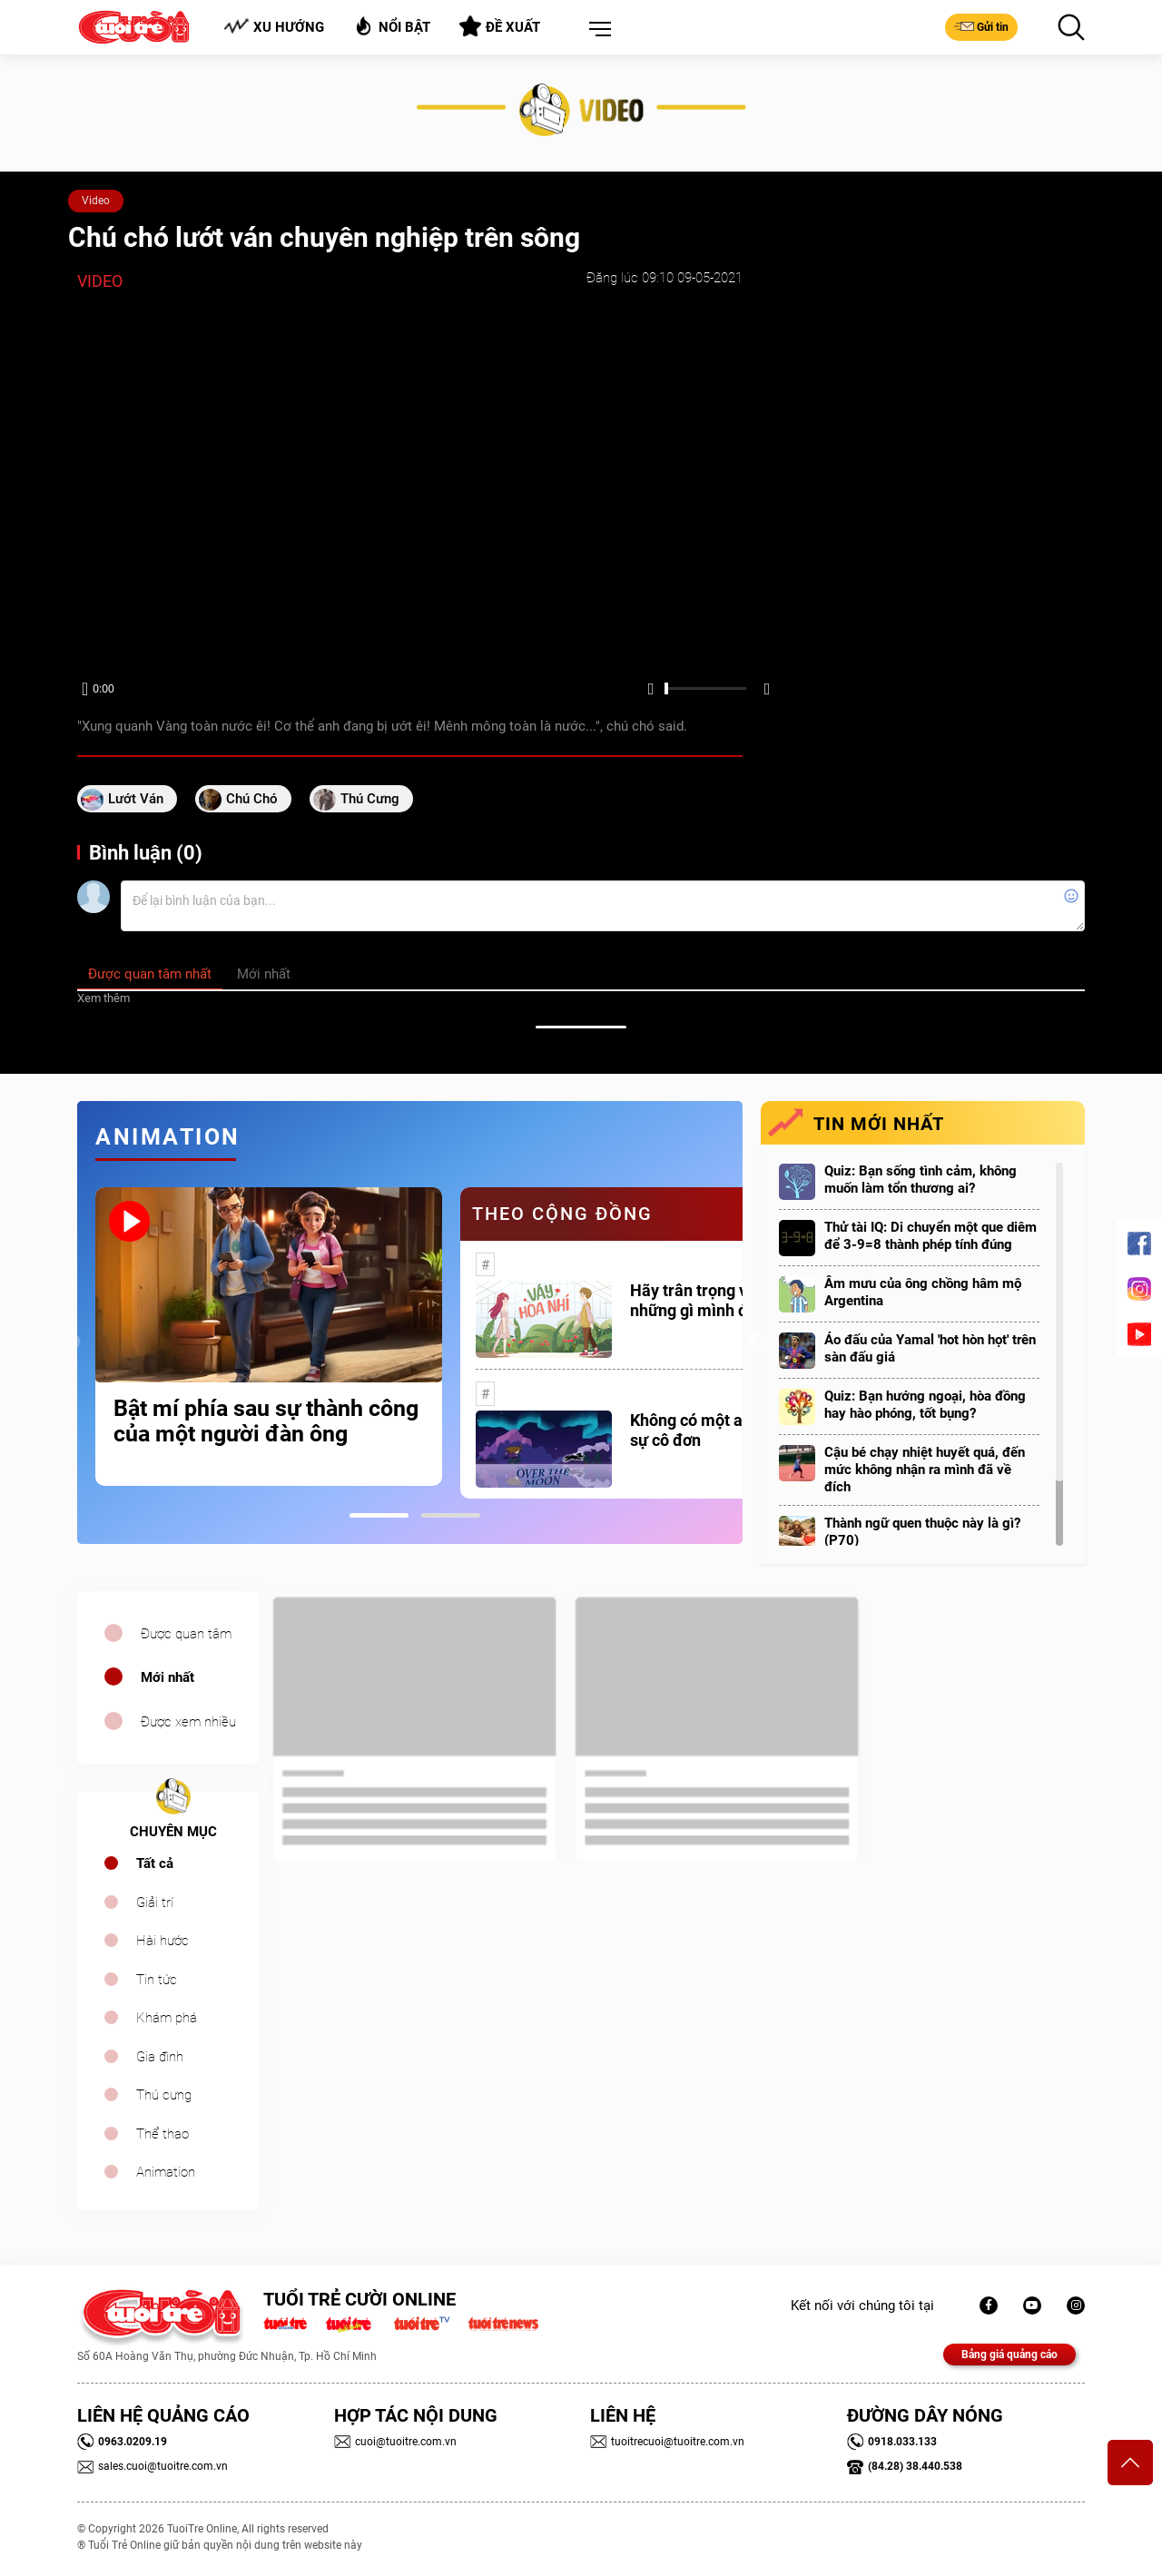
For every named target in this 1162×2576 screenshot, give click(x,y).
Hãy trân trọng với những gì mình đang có (713, 1300)
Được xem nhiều (188, 1722)
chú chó (252, 799)
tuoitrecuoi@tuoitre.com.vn (667, 2441)
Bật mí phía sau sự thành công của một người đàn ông (266, 1421)
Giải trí (154, 1902)
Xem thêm (103, 998)
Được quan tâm (186, 1634)
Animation (165, 2172)
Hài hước (162, 1940)
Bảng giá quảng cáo (1009, 2354)
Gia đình (159, 2057)
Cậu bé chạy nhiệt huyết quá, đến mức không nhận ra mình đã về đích (924, 1469)
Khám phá (166, 2018)
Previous (73, 1342)
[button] (596, 30)
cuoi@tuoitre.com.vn (395, 2441)
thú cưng (369, 799)
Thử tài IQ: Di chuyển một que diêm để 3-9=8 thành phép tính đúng (930, 1236)
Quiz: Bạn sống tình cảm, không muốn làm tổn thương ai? (920, 1179)
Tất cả (154, 1863)
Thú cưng (164, 2095)
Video (96, 200)
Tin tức (156, 1979)
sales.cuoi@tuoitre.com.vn (152, 2466)
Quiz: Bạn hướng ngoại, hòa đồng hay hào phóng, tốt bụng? (925, 1404)
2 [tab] (450, 1515)
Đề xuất (499, 26)
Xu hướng (273, 26)
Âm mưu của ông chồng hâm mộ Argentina (922, 1292)
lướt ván (135, 799)
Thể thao (162, 2134)
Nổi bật (391, 25)
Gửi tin (981, 26)
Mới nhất (167, 1677)
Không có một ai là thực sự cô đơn (715, 1430)
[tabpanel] (268, 1336)
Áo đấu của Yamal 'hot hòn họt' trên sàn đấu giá (930, 1348)
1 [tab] (379, 1515)
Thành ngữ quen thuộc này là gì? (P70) (922, 1532)
